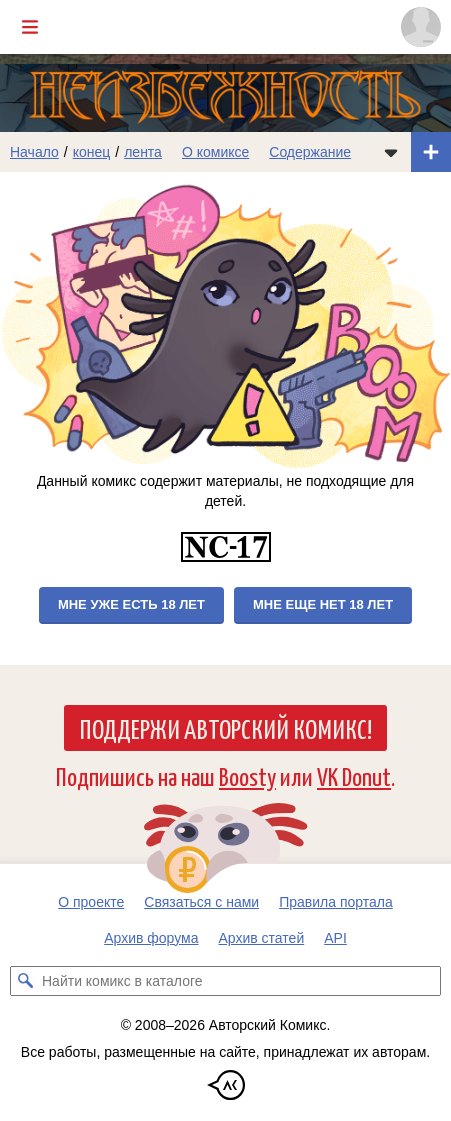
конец (92, 152)
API (335, 938)
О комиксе (215, 152)
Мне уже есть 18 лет (131, 604)
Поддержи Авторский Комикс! (225, 728)
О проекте (91, 902)
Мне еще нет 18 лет (323, 604)
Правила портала (336, 902)
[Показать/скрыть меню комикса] (391, 152)
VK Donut (354, 775)
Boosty (247, 775)
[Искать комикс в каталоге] (25, 981)
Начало (34, 152)
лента (143, 152)
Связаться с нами (201, 902)
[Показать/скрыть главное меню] (30, 27)
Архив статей (262, 938)
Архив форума (151, 938)
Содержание (310, 152)
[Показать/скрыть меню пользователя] (421, 27)
